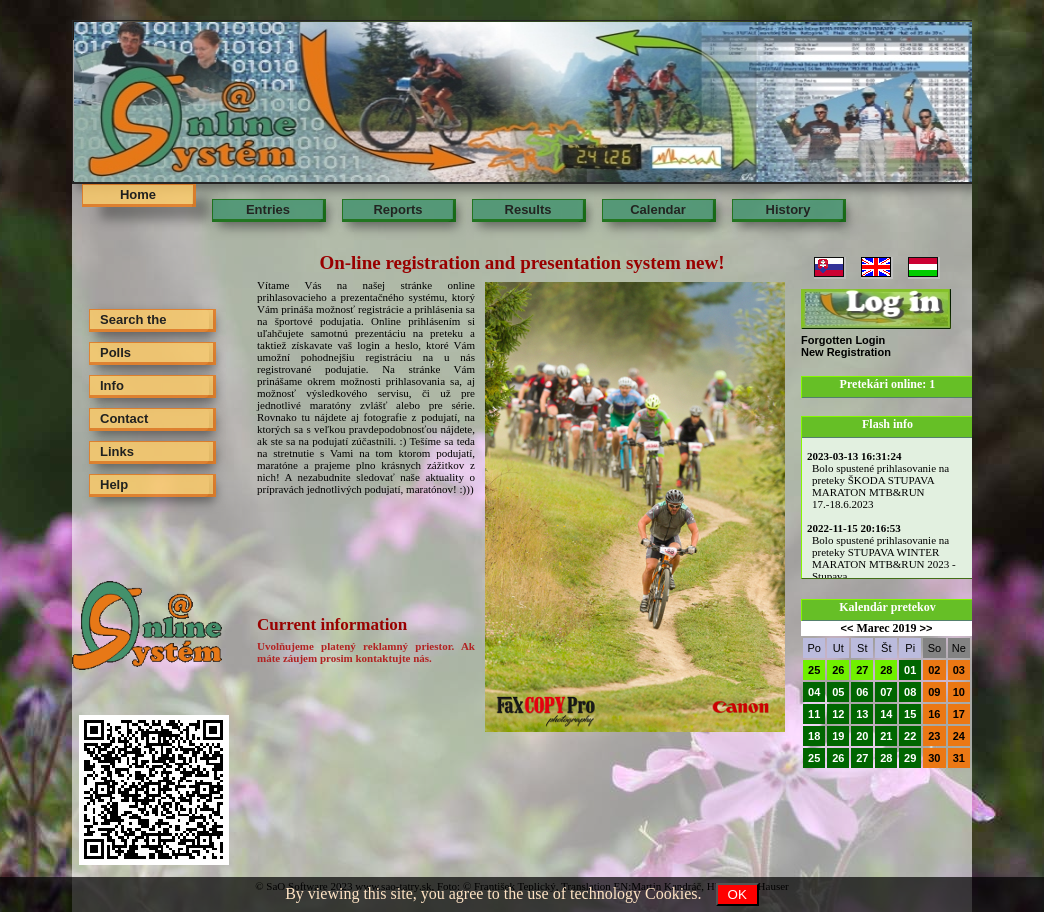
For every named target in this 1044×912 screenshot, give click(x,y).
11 (814, 714)
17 (959, 714)
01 (910, 670)
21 (886, 736)
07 (886, 692)
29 (910, 758)
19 (838, 736)
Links (117, 451)
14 (886, 714)
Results (528, 209)
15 (910, 714)
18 (814, 736)
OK (737, 894)
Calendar (658, 209)
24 (959, 736)
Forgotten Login (843, 340)
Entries (268, 209)
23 (934, 736)
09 (934, 692)
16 (934, 714)
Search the (133, 319)
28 (886, 670)
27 (862, 670)
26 (838, 670)
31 (959, 758)
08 (910, 692)
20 (862, 736)
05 (838, 692)
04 (814, 692)
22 (910, 736)
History (788, 209)
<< (847, 628)
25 (814, 670)
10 (959, 692)
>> (926, 628)
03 (959, 670)
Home (138, 194)
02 (934, 670)
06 (862, 692)
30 (934, 758)
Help (114, 484)
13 (862, 714)
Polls (115, 352)
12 (838, 714)
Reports (397, 209)
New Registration (846, 352)
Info (112, 385)
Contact (124, 418)
